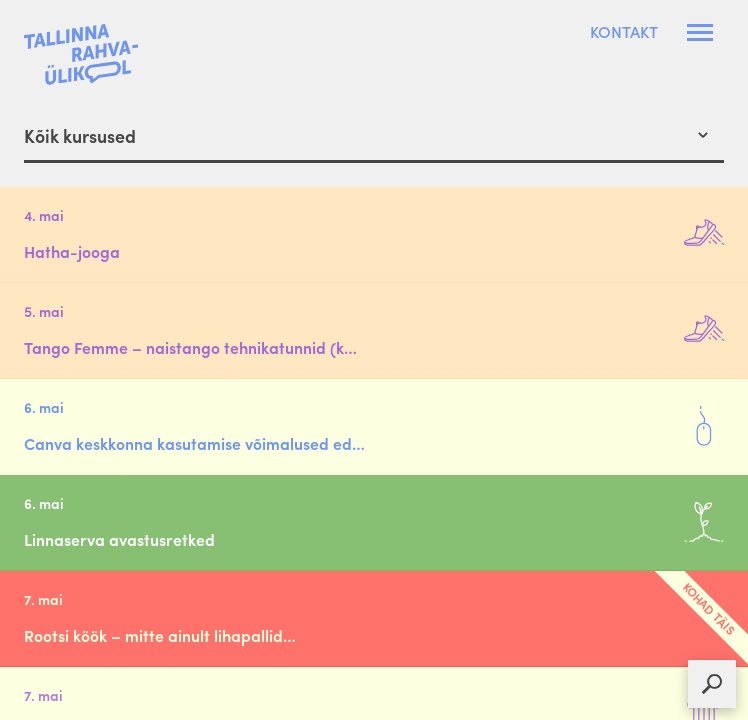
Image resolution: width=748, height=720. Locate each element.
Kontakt (624, 32)
